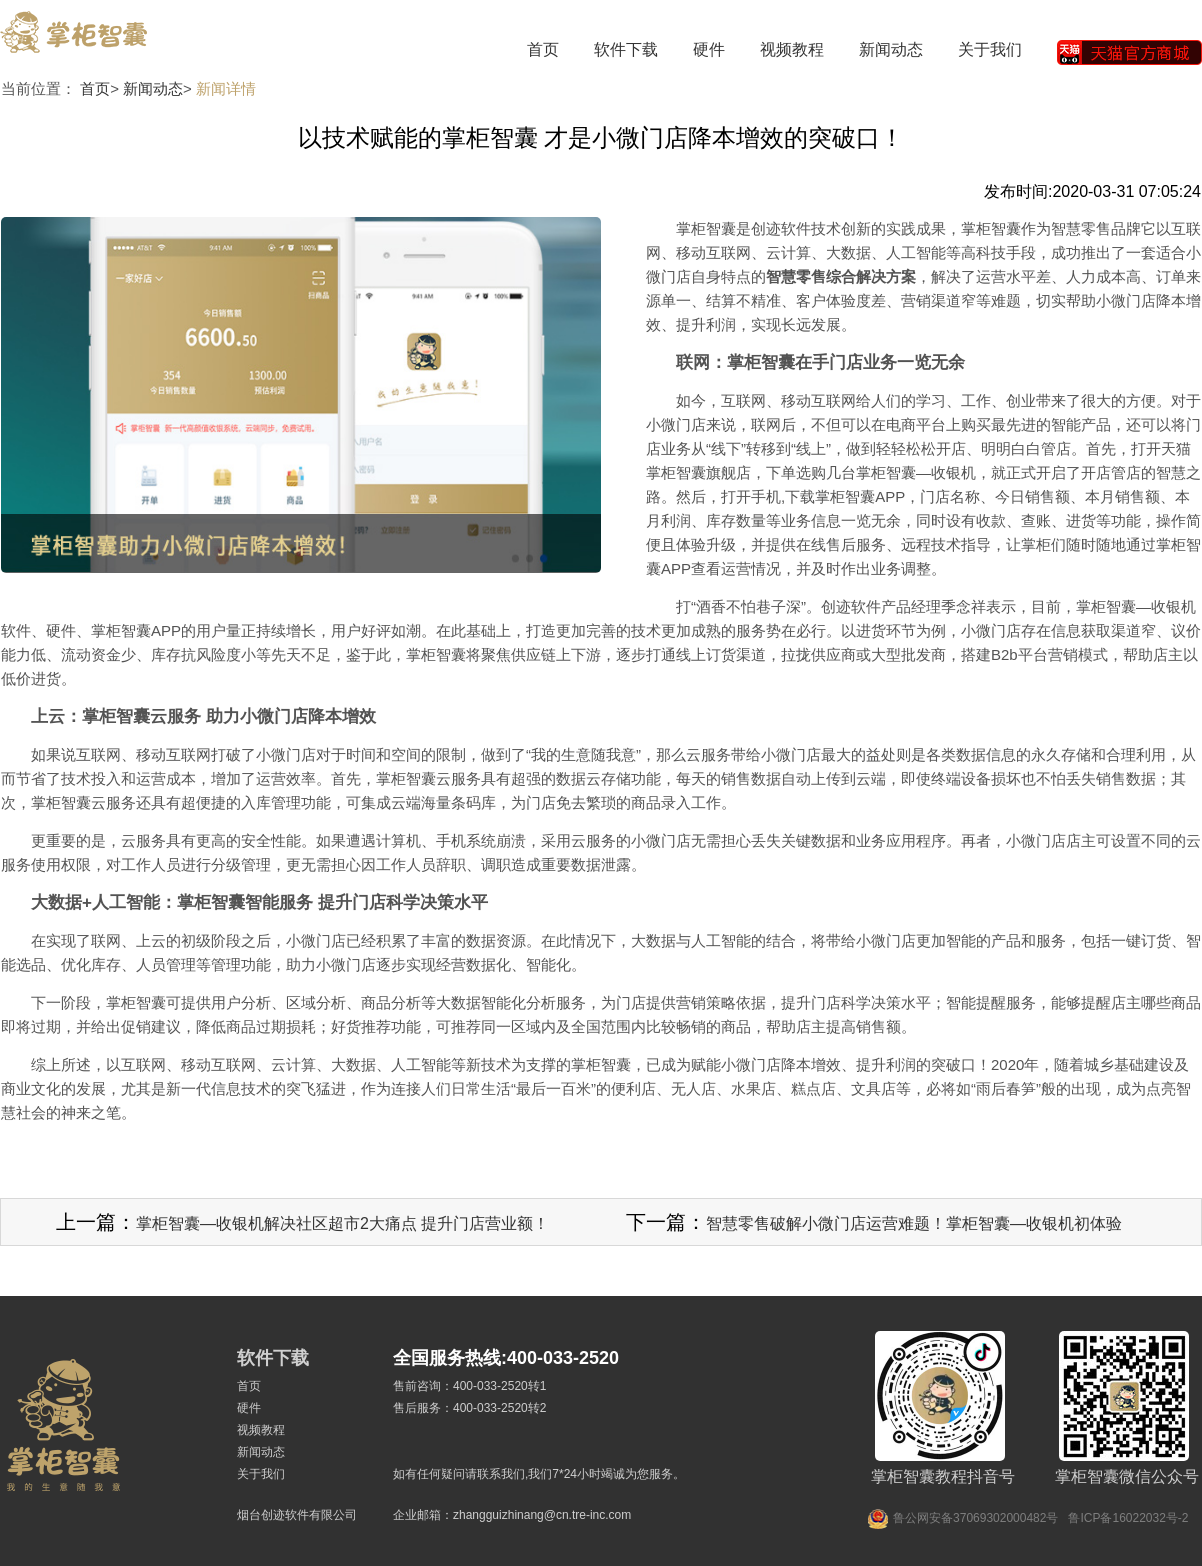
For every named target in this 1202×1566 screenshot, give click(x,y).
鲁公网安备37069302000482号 (975, 1518)
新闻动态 (891, 49)
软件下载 (626, 49)
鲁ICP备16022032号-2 (1128, 1518)
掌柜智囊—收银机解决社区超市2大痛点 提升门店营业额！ (342, 1223)
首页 (543, 49)
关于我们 (990, 49)
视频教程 (792, 49)
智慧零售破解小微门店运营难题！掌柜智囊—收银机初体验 (914, 1223)
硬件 (709, 49)
